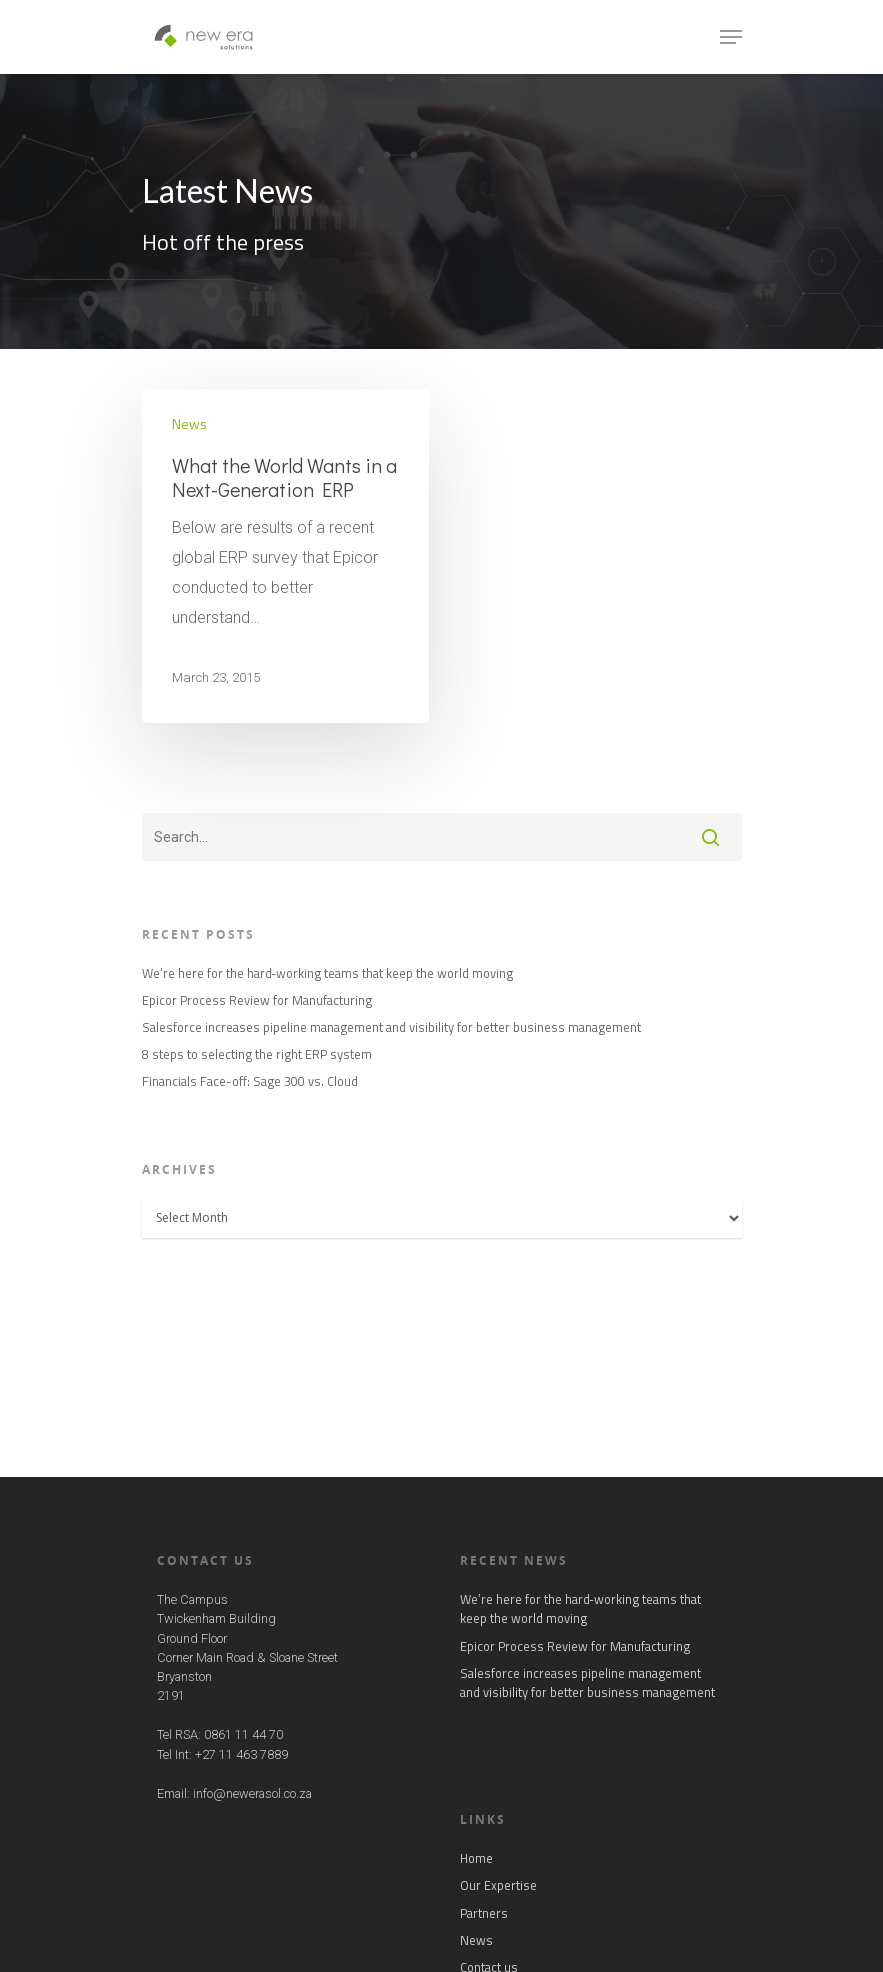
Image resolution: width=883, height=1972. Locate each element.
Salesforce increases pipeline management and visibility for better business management (391, 1027)
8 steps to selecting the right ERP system (257, 1054)
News (189, 423)
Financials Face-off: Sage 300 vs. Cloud (250, 1081)
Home (476, 1858)
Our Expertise (498, 1885)
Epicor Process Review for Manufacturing (257, 1000)
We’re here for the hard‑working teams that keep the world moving (327, 973)
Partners (484, 1913)
